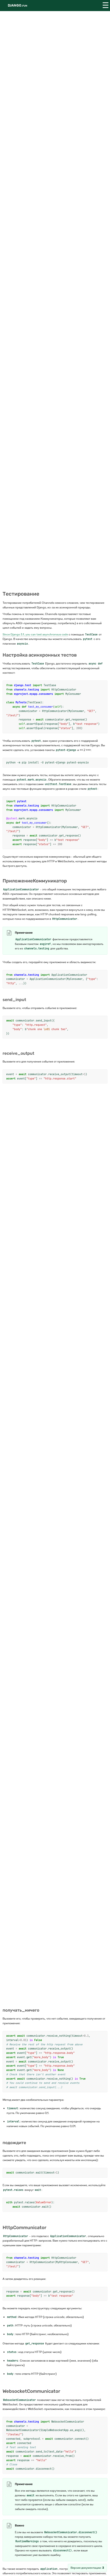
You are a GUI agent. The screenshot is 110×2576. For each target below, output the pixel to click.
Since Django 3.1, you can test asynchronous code (35, 634)
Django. (17, 5)
